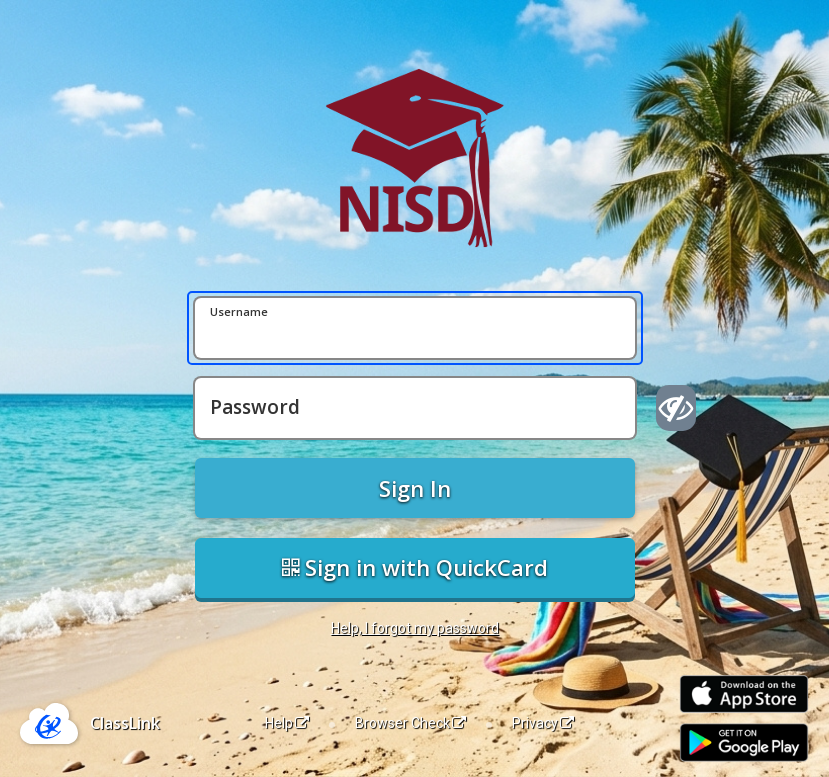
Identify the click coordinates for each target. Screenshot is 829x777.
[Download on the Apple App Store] (744, 694)
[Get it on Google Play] (744, 742)
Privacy (543, 723)
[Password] (415, 408)
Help (287, 723)
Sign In (415, 488)
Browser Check (410, 723)
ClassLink (125, 723)
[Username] (415, 328)
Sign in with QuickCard (415, 567)
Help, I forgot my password (415, 628)
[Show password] (676, 408)
